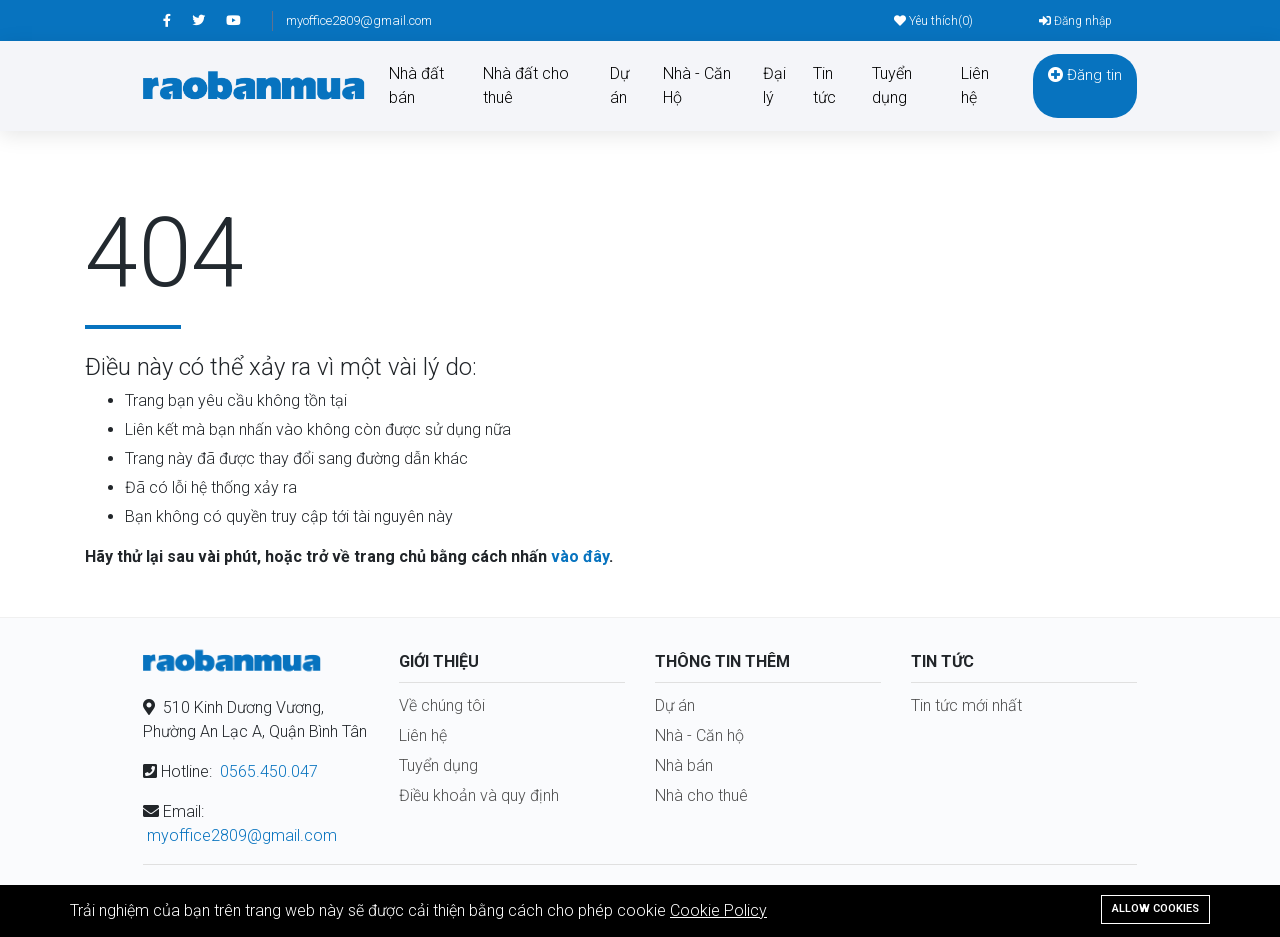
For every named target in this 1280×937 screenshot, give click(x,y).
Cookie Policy (718, 910)
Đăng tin (1085, 75)
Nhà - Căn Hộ (697, 85)
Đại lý (774, 85)
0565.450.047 (269, 771)
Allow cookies (1155, 908)
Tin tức (824, 85)
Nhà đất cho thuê (526, 85)
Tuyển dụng (892, 85)
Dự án (619, 85)
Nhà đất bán (416, 85)
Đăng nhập (1075, 21)
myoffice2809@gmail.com (359, 20)
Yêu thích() (933, 21)
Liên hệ (975, 85)
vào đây (580, 556)
